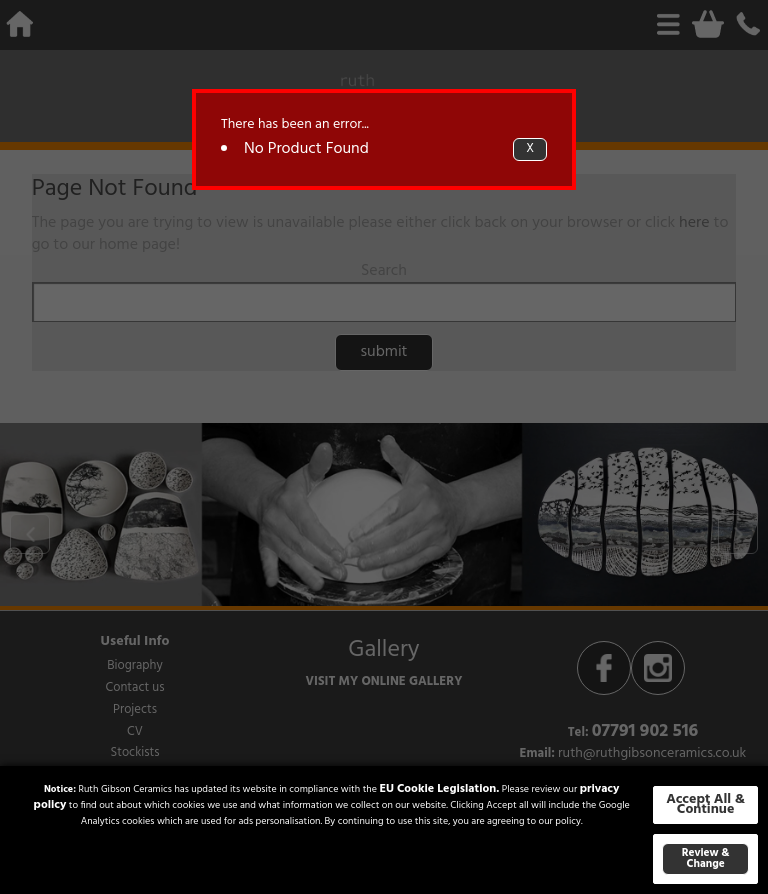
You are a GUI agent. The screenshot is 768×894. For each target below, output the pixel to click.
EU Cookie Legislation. (439, 789)
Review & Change (706, 858)
